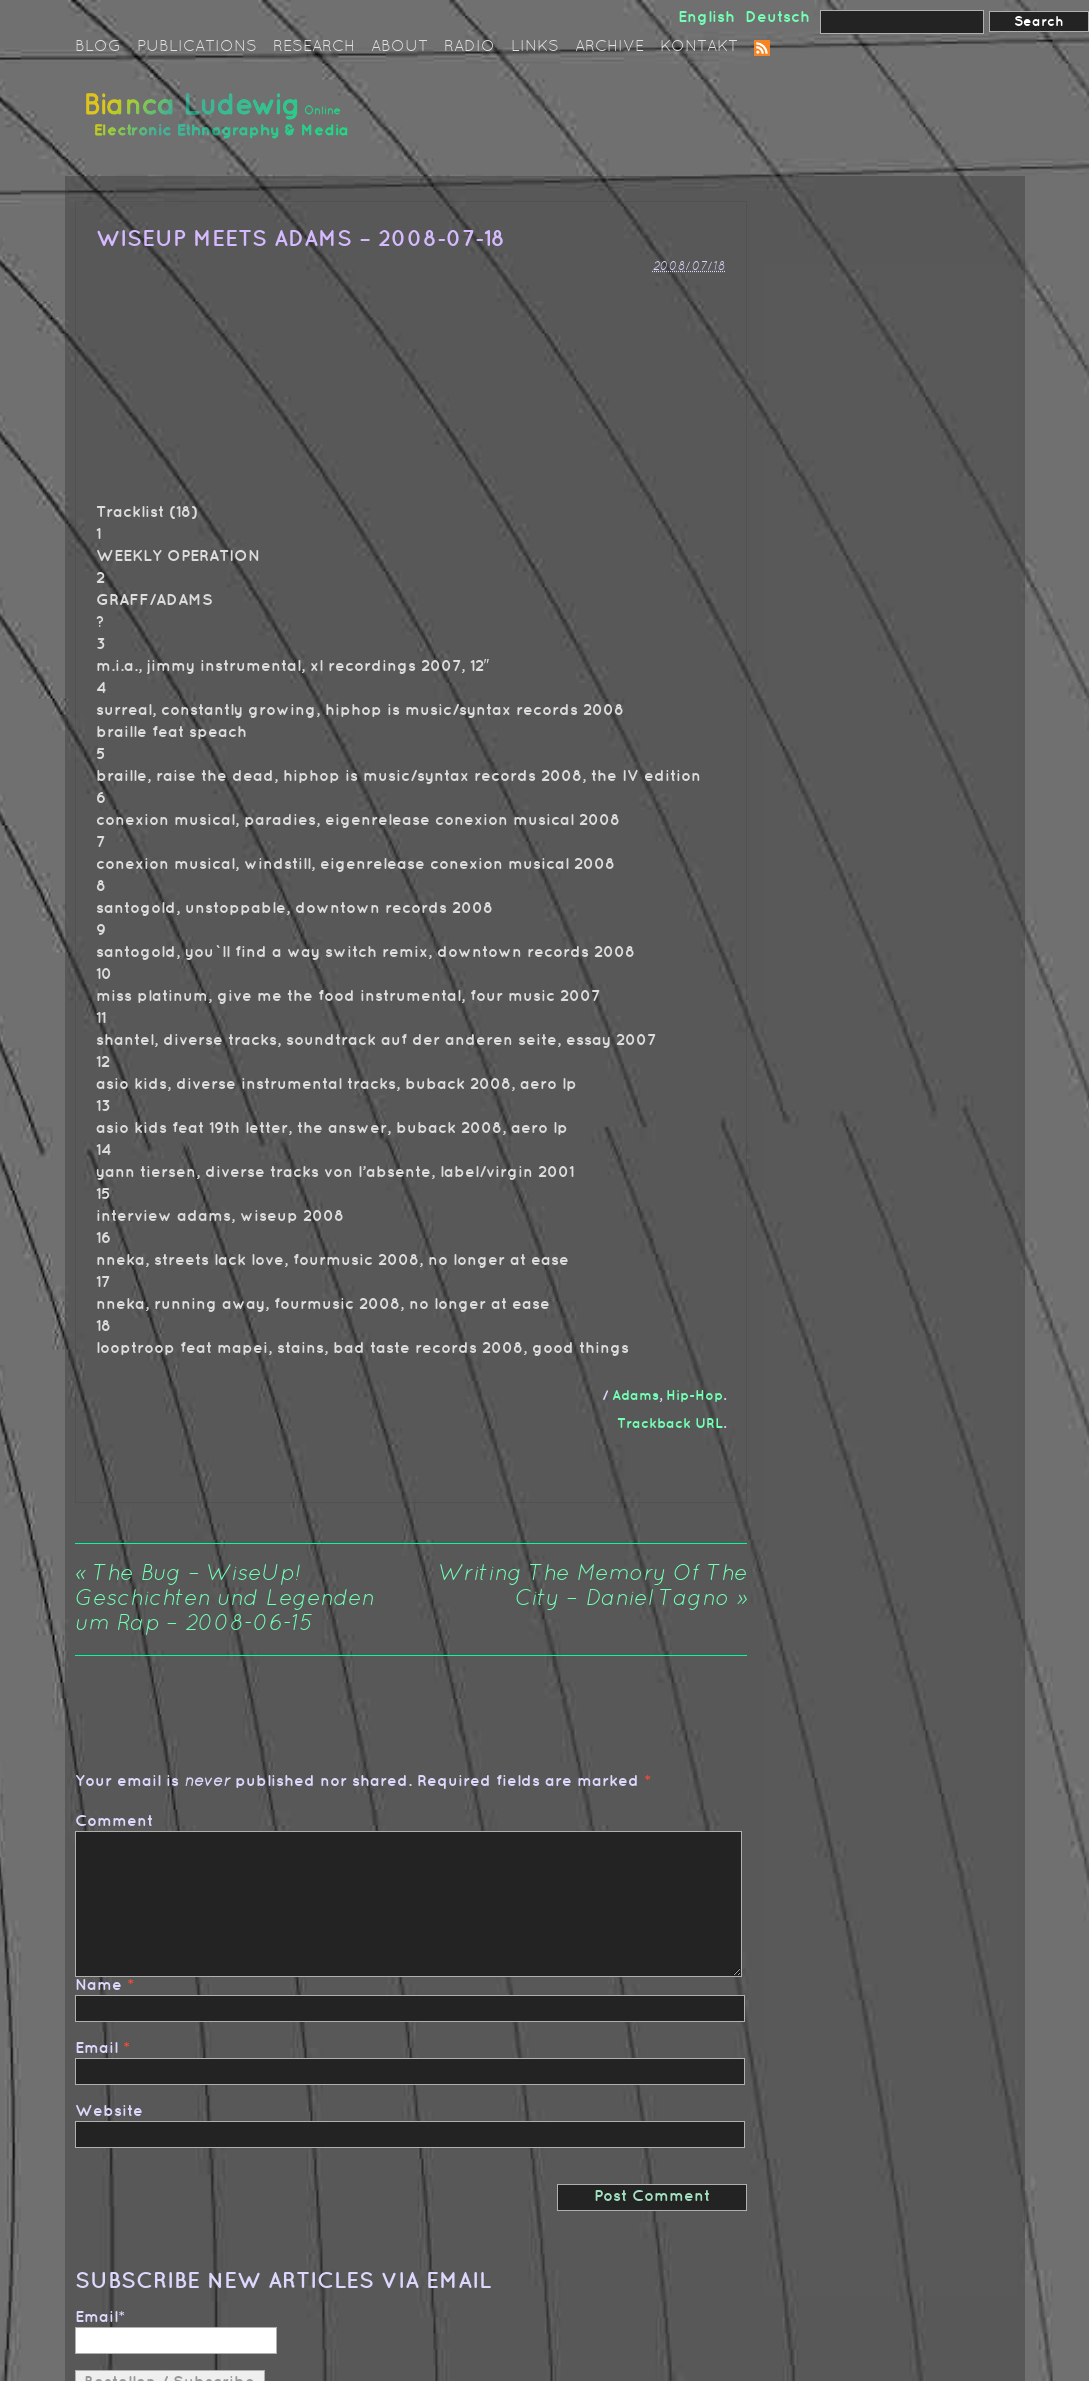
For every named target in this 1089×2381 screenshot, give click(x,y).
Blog (98, 47)
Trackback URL (670, 1423)
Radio (469, 47)
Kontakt (699, 47)
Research (314, 47)
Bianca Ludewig (220, 123)
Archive (609, 47)
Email (96, 2048)
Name (98, 1985)
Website (109, 2111)
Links (535, 47)
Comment (114, 1821)
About (399, 47)
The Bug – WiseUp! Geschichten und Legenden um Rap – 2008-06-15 (224, 1599)
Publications (197, 47)
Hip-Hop (694, 1395)
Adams (635, 1395)
